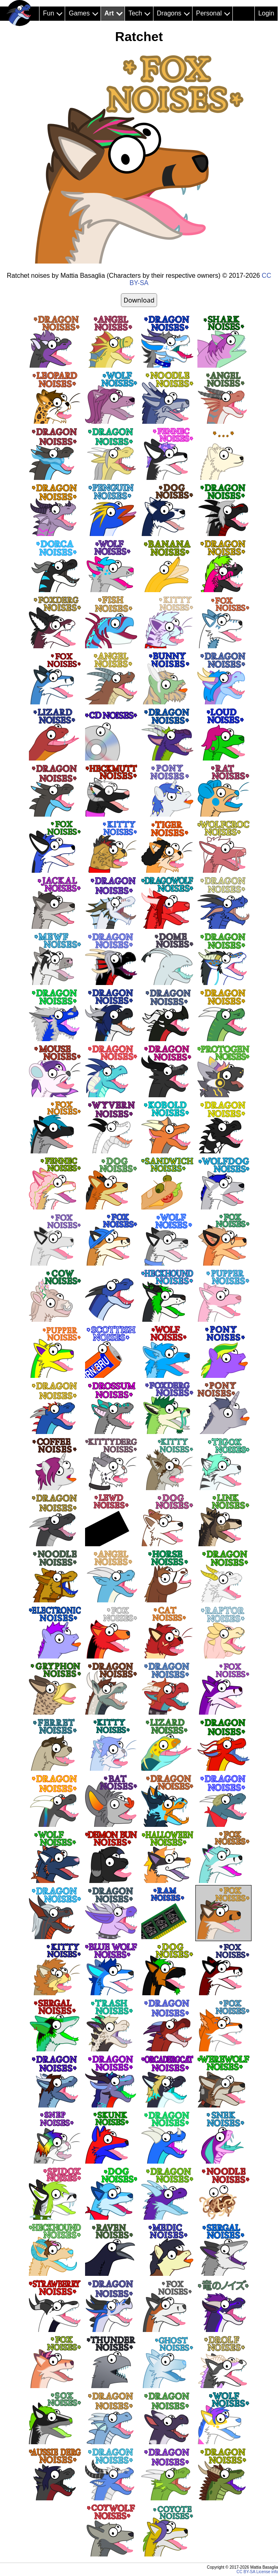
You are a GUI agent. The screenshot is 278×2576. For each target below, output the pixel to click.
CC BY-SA (245, 2571)
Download (138, 300)
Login (266, 13)
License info (267, 2571)
